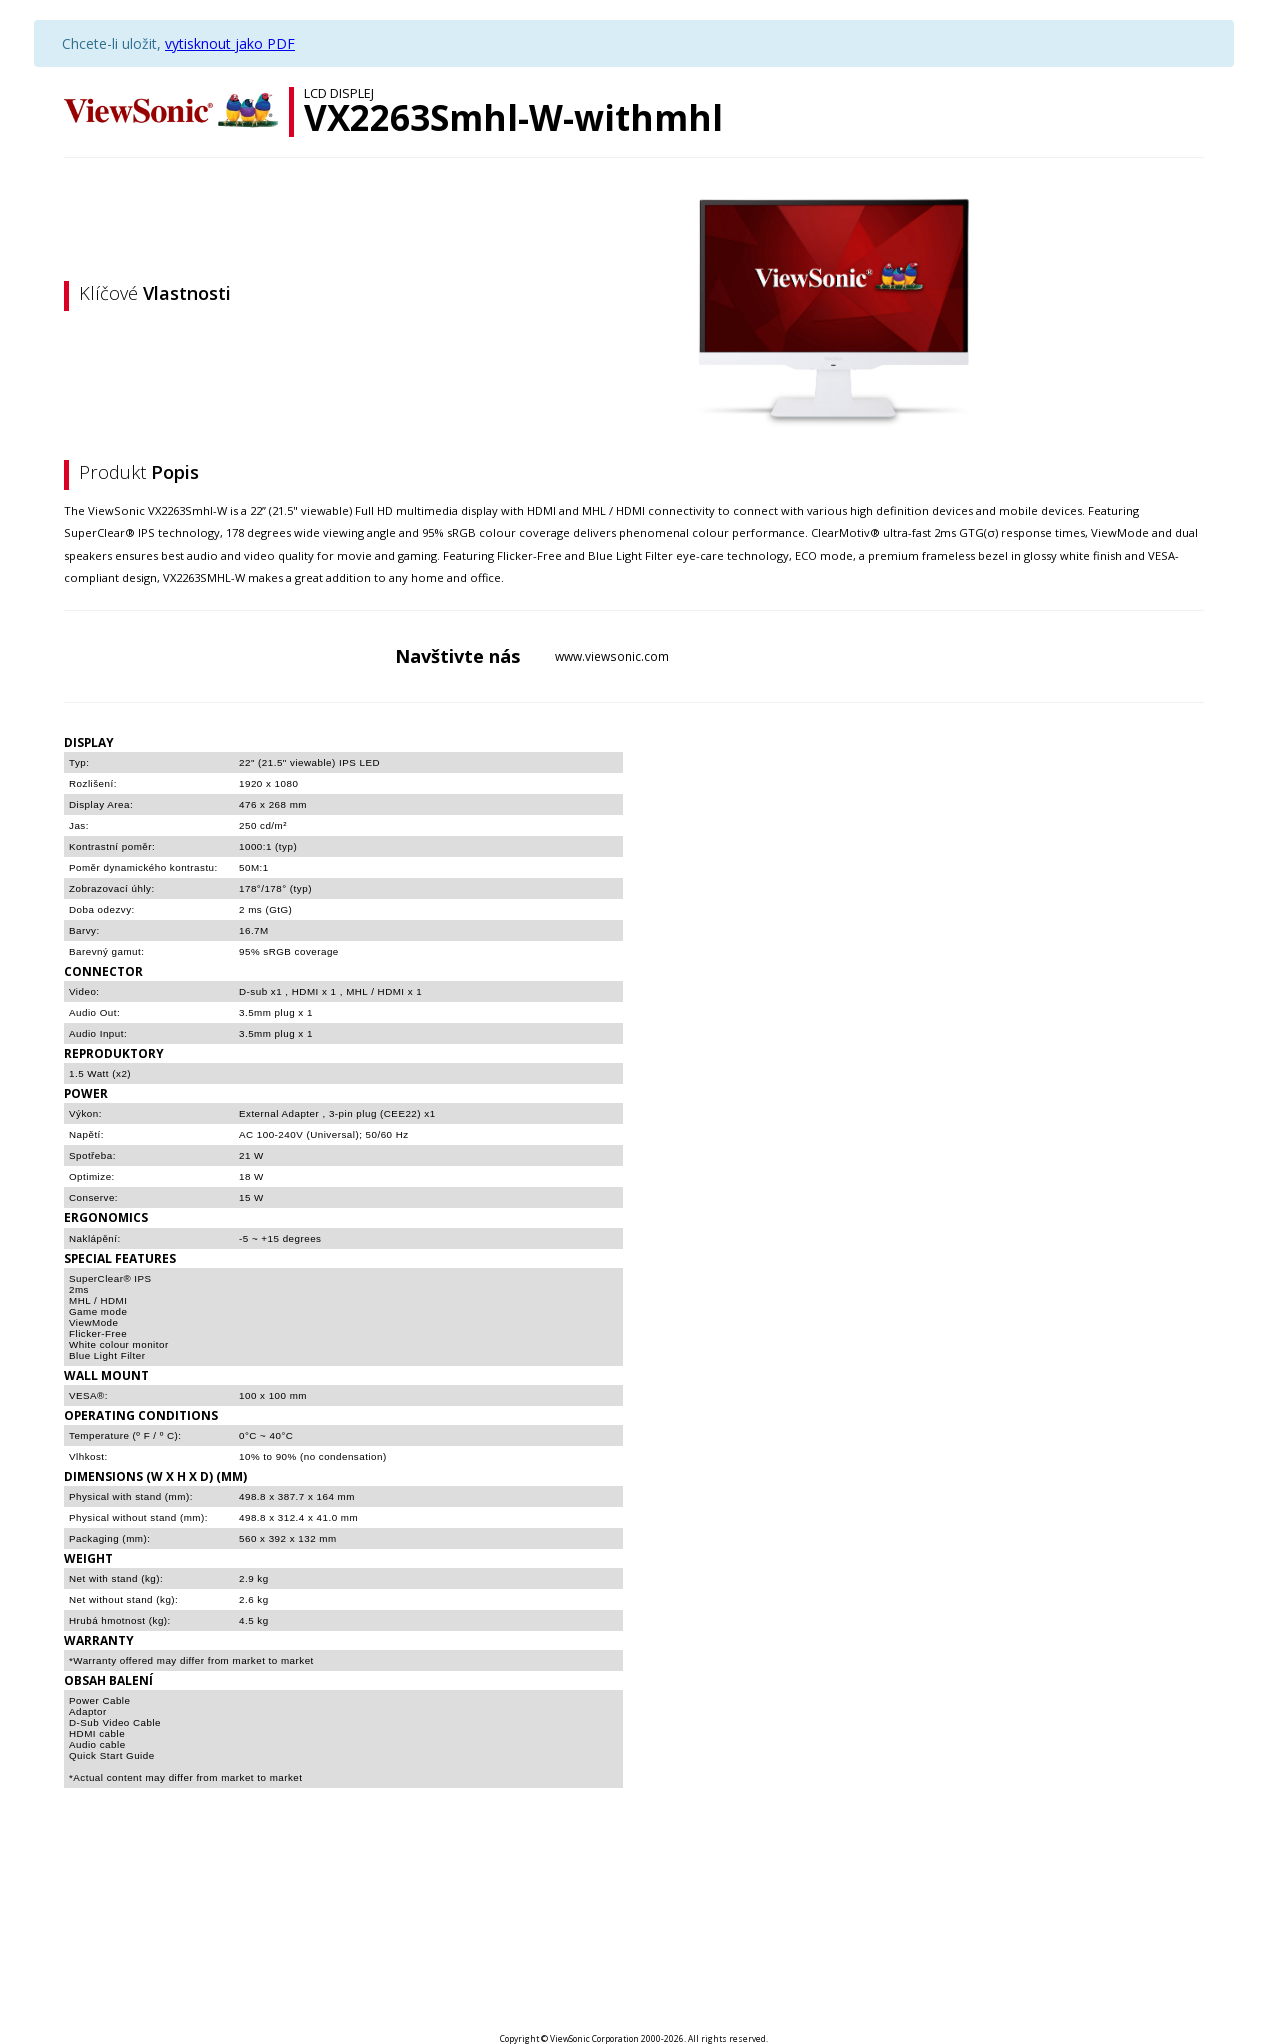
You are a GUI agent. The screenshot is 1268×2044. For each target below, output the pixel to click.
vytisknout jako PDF (230, 43)
